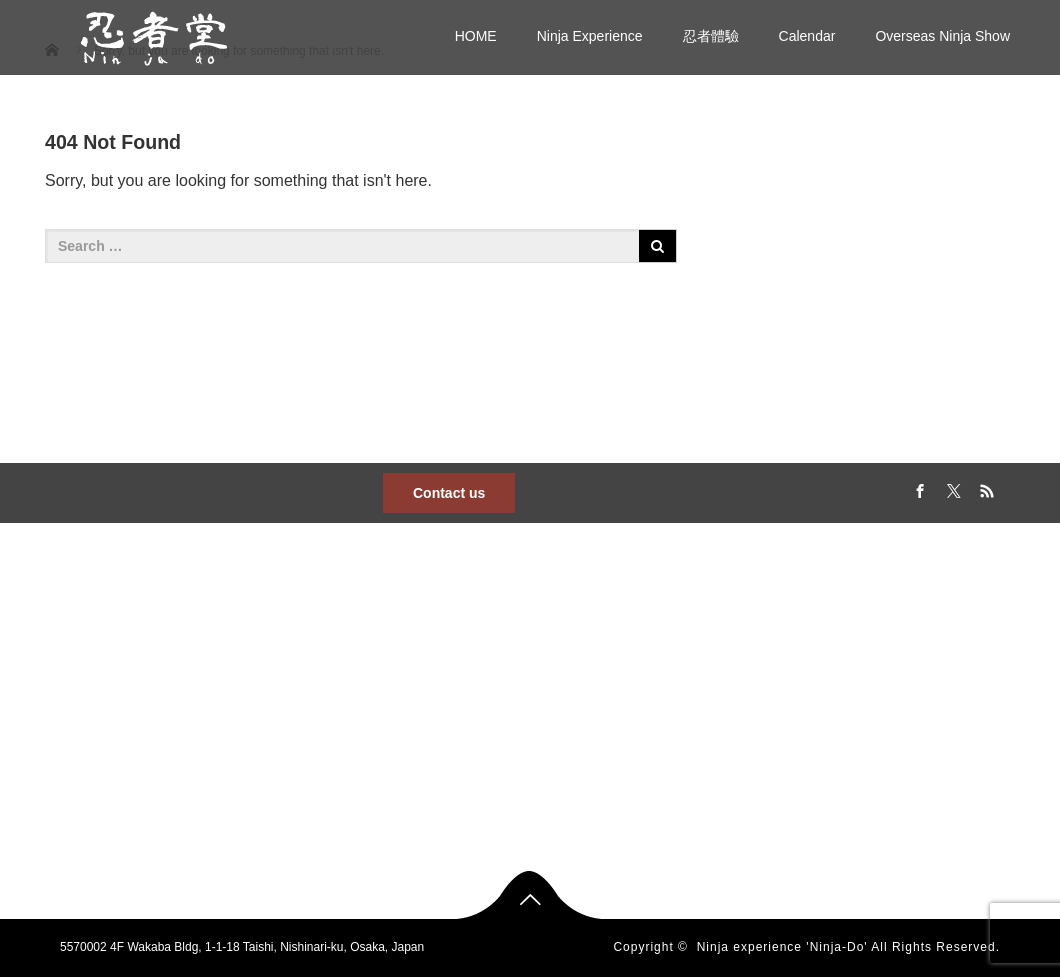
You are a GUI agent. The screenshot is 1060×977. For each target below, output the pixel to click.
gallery (652, 736)
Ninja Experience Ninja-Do (345, 704)
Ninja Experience (590, 36)
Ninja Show (485, 704)
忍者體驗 (711, 36)
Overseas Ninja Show (942, 36)
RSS (985, 488)
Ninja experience (499, 736)
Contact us (449, 493)
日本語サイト (311, 736)
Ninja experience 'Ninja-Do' (782, 947)
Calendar (807, 36)
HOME (476, 36)
